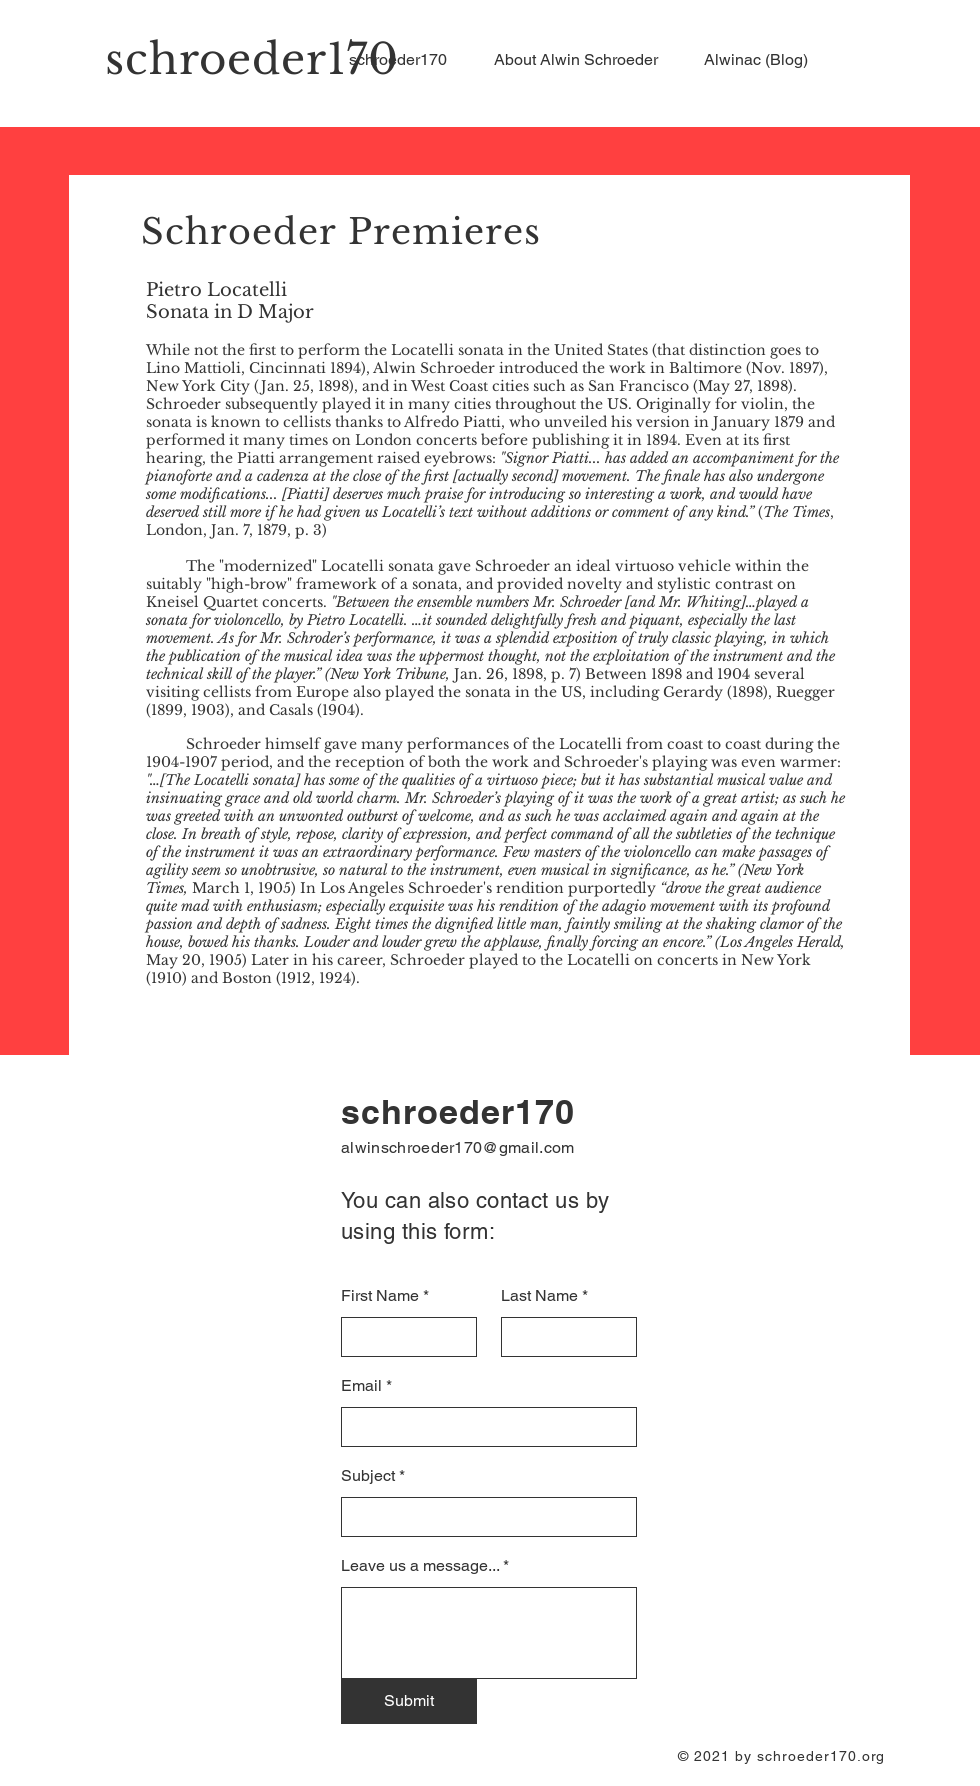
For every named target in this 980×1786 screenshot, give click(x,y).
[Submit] (409, 1701)
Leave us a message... (420, 1566)
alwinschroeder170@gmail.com (458, 1147)
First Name (380, 1296)
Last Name (539, 1296)
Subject (368, 1476)
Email (361, 1386)
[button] (584, 60)
